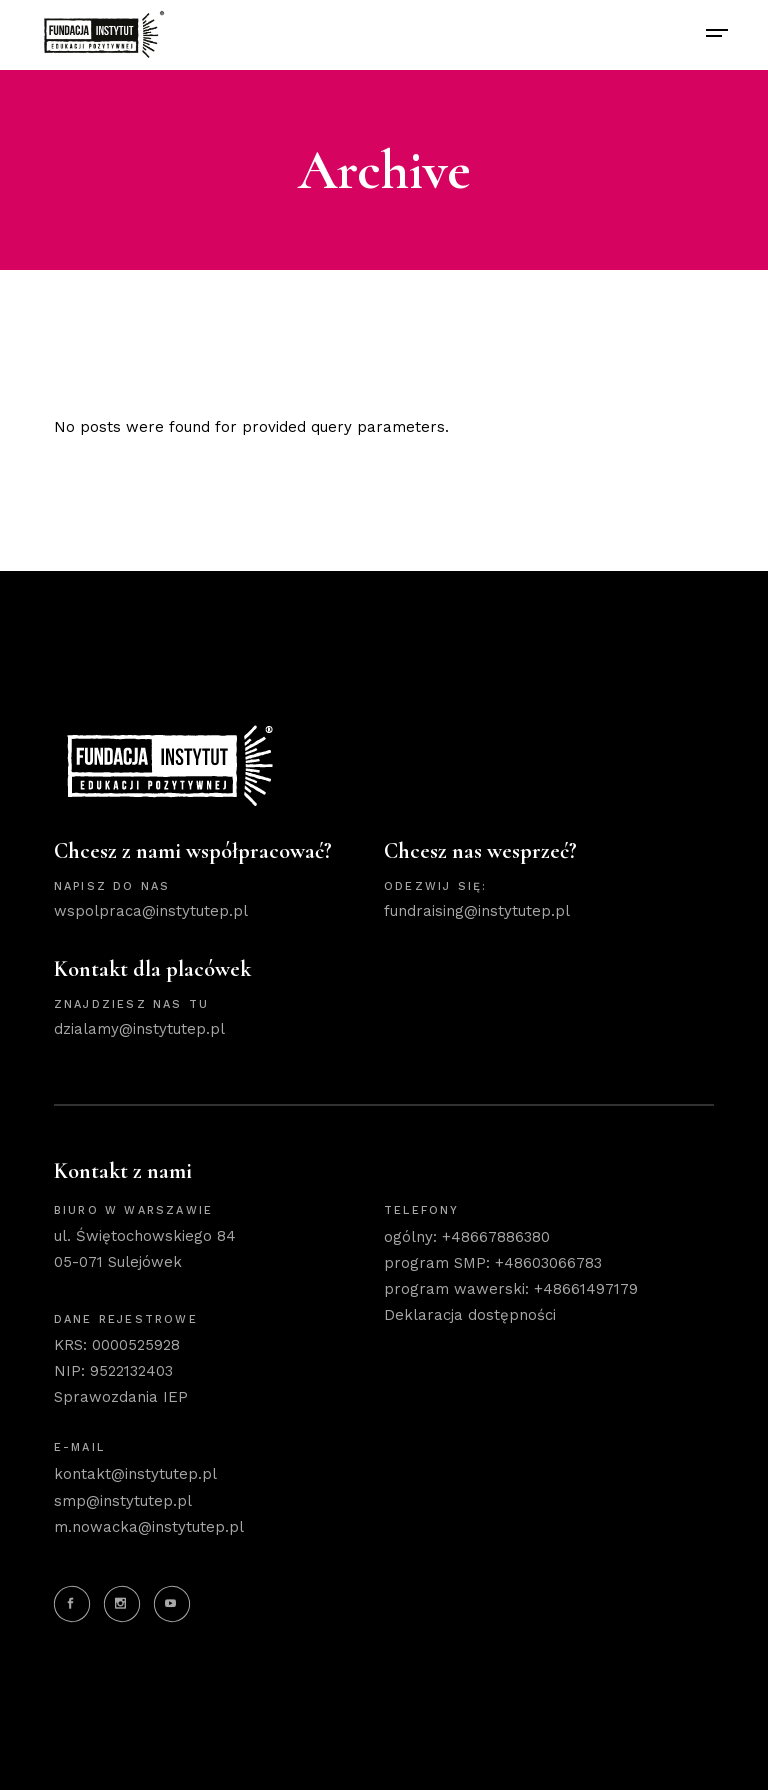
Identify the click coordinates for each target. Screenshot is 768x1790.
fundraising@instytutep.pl (477, 911)
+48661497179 (586, 1289)
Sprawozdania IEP (121, 1397)
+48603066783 (548, 1263)
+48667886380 (496, 1237)
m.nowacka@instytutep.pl (149, 1527)
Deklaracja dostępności (470, 1315)
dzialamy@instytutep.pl (139, 1029)
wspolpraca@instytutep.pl (151, 911)
